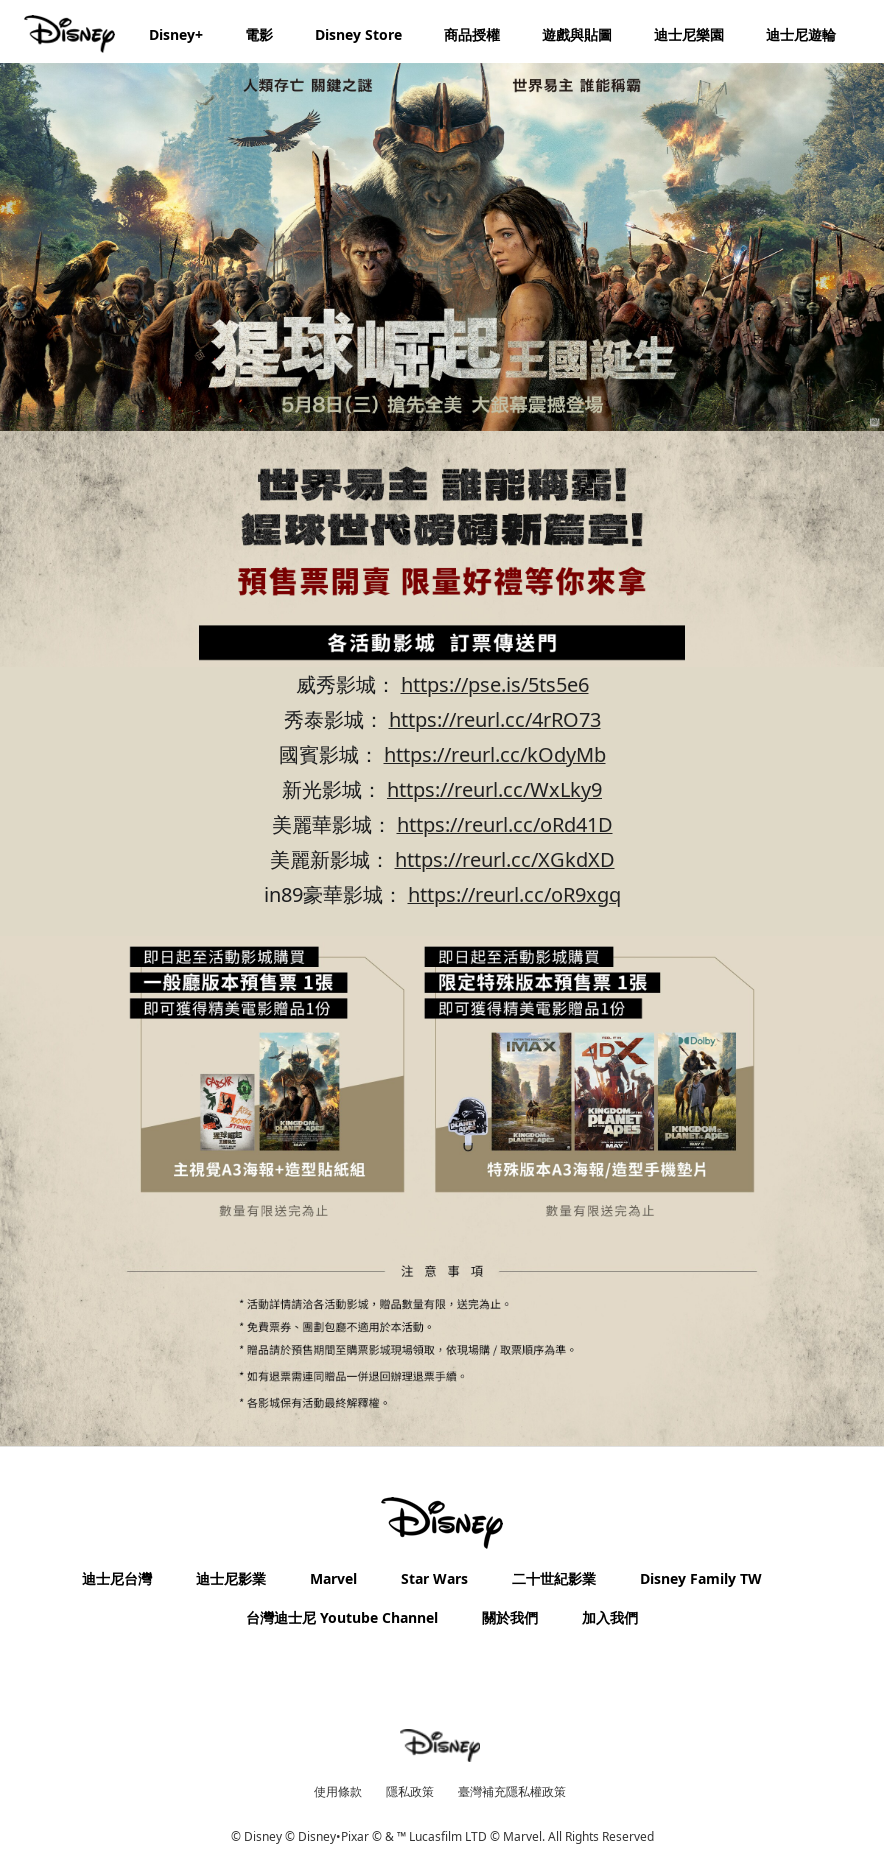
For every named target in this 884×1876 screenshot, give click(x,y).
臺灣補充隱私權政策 (512, 1791)
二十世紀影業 (554, 1578)
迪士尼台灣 (117, 1578)
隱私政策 (410, 1791)
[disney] (442, 1523)
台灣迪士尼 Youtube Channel (342, 1617)
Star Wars (434, 1578)
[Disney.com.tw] (71, 34)
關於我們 (510, 1617)
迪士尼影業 (231, 1578)
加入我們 (610, 1617)
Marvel (333, 1578)
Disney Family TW (701, 1578)
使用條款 (338, 1791)
